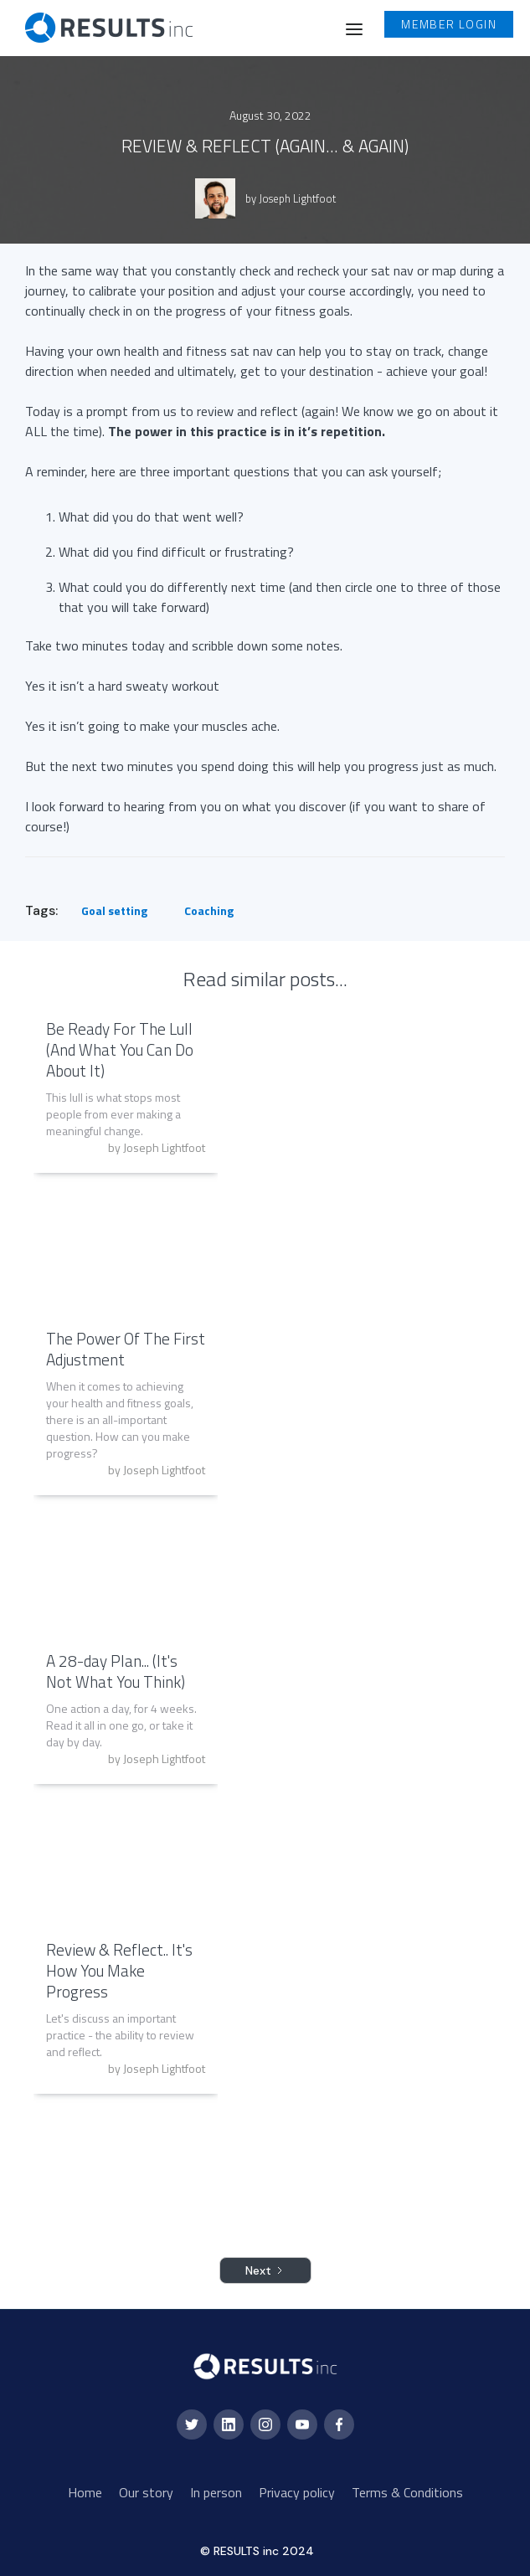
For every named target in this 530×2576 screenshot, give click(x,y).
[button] (354, 28)
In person (216, 2492)
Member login (449, 24)
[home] (96, 28)
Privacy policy (297, 2492)
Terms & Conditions (407, 2492)
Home (85, 2492)
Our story (146, 2492)
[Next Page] (265, 2270)
